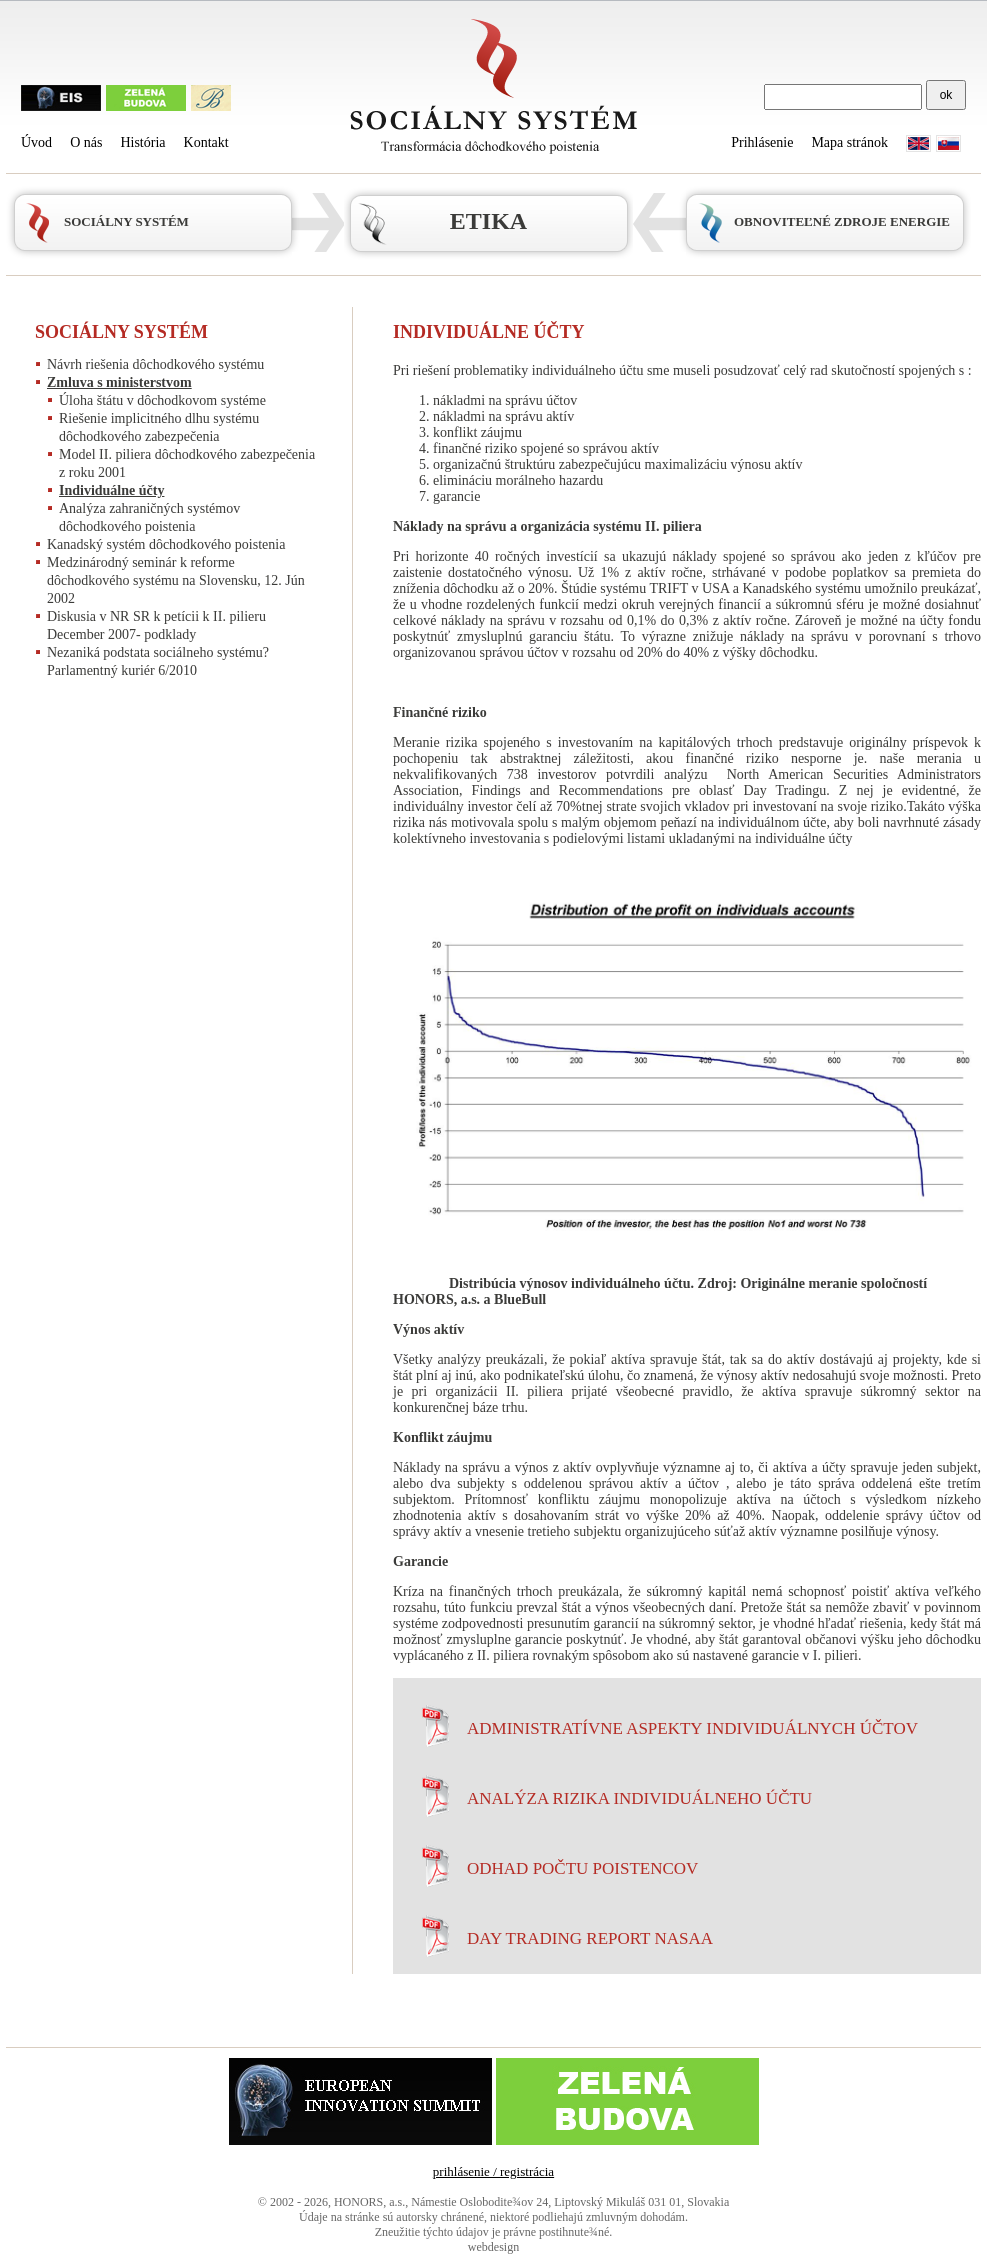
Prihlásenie (762, 142)
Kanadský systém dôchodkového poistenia (166, 544)
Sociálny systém (121, 332)
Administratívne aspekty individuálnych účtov (692, 1728)
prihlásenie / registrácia (493, 2171)
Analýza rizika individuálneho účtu (639, 1798)
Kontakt (206, 142)
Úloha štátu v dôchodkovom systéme (162, 400)
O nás (86, 142)
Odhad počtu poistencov (582, 1868)
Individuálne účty (111, 490)
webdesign (493, 2247)
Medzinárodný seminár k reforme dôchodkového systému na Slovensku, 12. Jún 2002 (176, 580)
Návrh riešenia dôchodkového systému (155, 364)
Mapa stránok (849, 142)
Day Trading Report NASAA (590, 1938)
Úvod (36, 142)
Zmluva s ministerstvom (119, 382)
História (142, 142)
